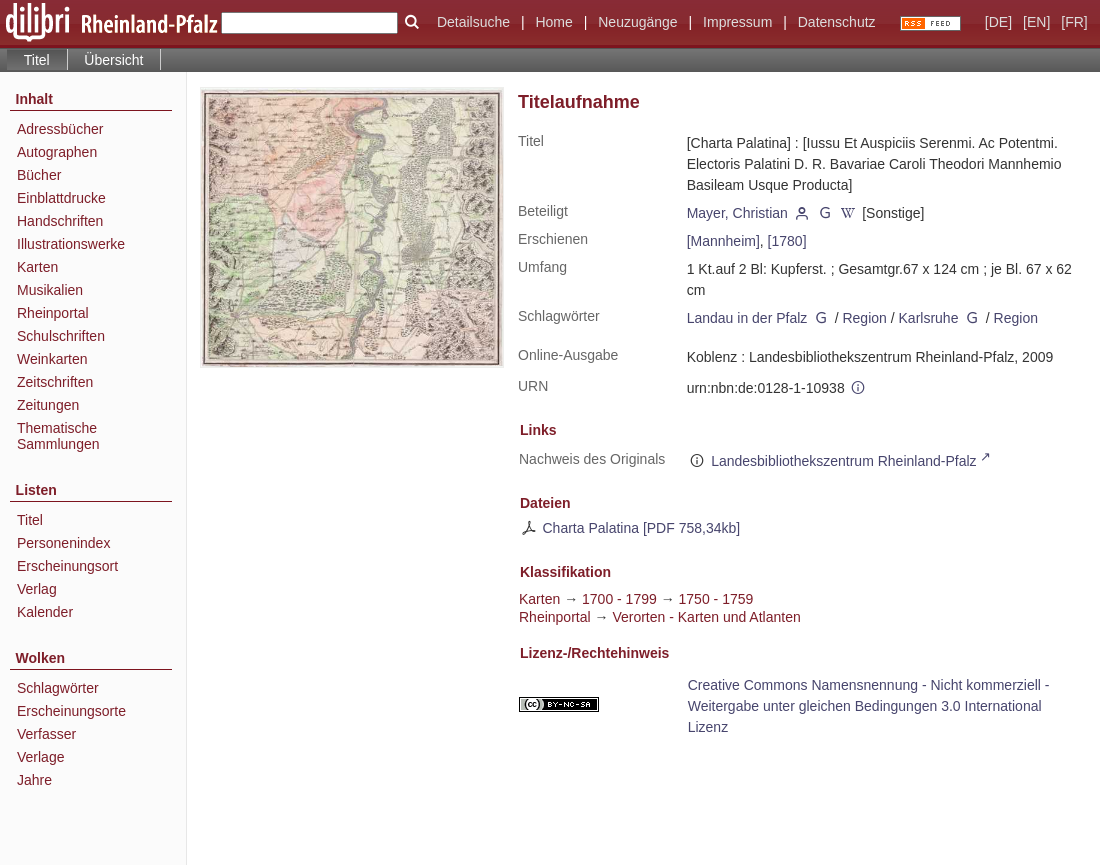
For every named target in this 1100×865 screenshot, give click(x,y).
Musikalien (50, 290)
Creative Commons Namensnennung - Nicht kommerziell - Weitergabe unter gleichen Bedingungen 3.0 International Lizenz (869, 706)
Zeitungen (48, 405)
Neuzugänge (637, 22)
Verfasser (46, 734)
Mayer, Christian (737, 213)
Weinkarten (52, 359)
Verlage (40, 757)
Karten (37, 267)
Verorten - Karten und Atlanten (706, 617)
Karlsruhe (929, 318)
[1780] (787, 241)
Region (864, 318)
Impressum (737, 22)
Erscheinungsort (67, 566)
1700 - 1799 (619, 599)
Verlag (37, 589)
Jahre (34, 780)
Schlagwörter (58, 688)
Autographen (57, 152)
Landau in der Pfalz (747, 318)
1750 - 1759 (716, 599)
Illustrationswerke (71, 244)
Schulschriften (61, 336)
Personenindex (63, 543)
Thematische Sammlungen (58, 436)
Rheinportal (53, 313)
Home (553, 22)
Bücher (39, 175)
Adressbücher (60, 129)
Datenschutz (837, 22)
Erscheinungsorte (71, 711)
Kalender (45, 612)
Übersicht (113, 60)
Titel (30, 520)
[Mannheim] (723, 241)
